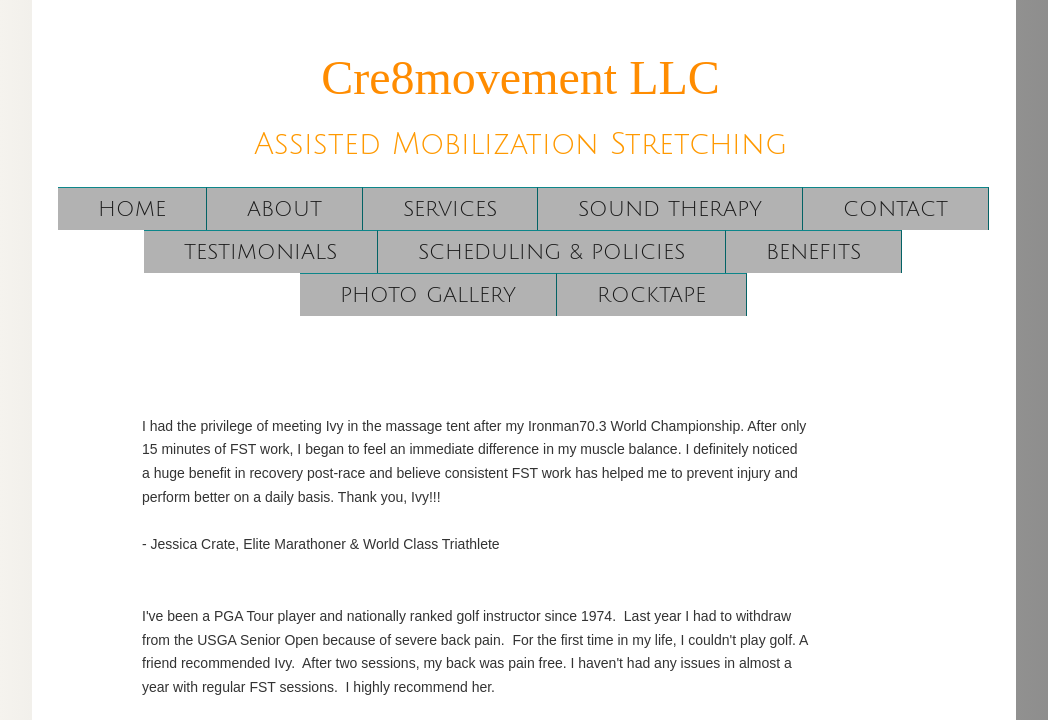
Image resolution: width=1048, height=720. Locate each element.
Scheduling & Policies (551, 252)
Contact (895, 209)
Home (132, 209)
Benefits (813, 252)
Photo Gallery (428, 295)
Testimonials (260, 252)
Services (450, 209)
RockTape (651, 295)
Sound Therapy (670, 209)
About (284, 209)
